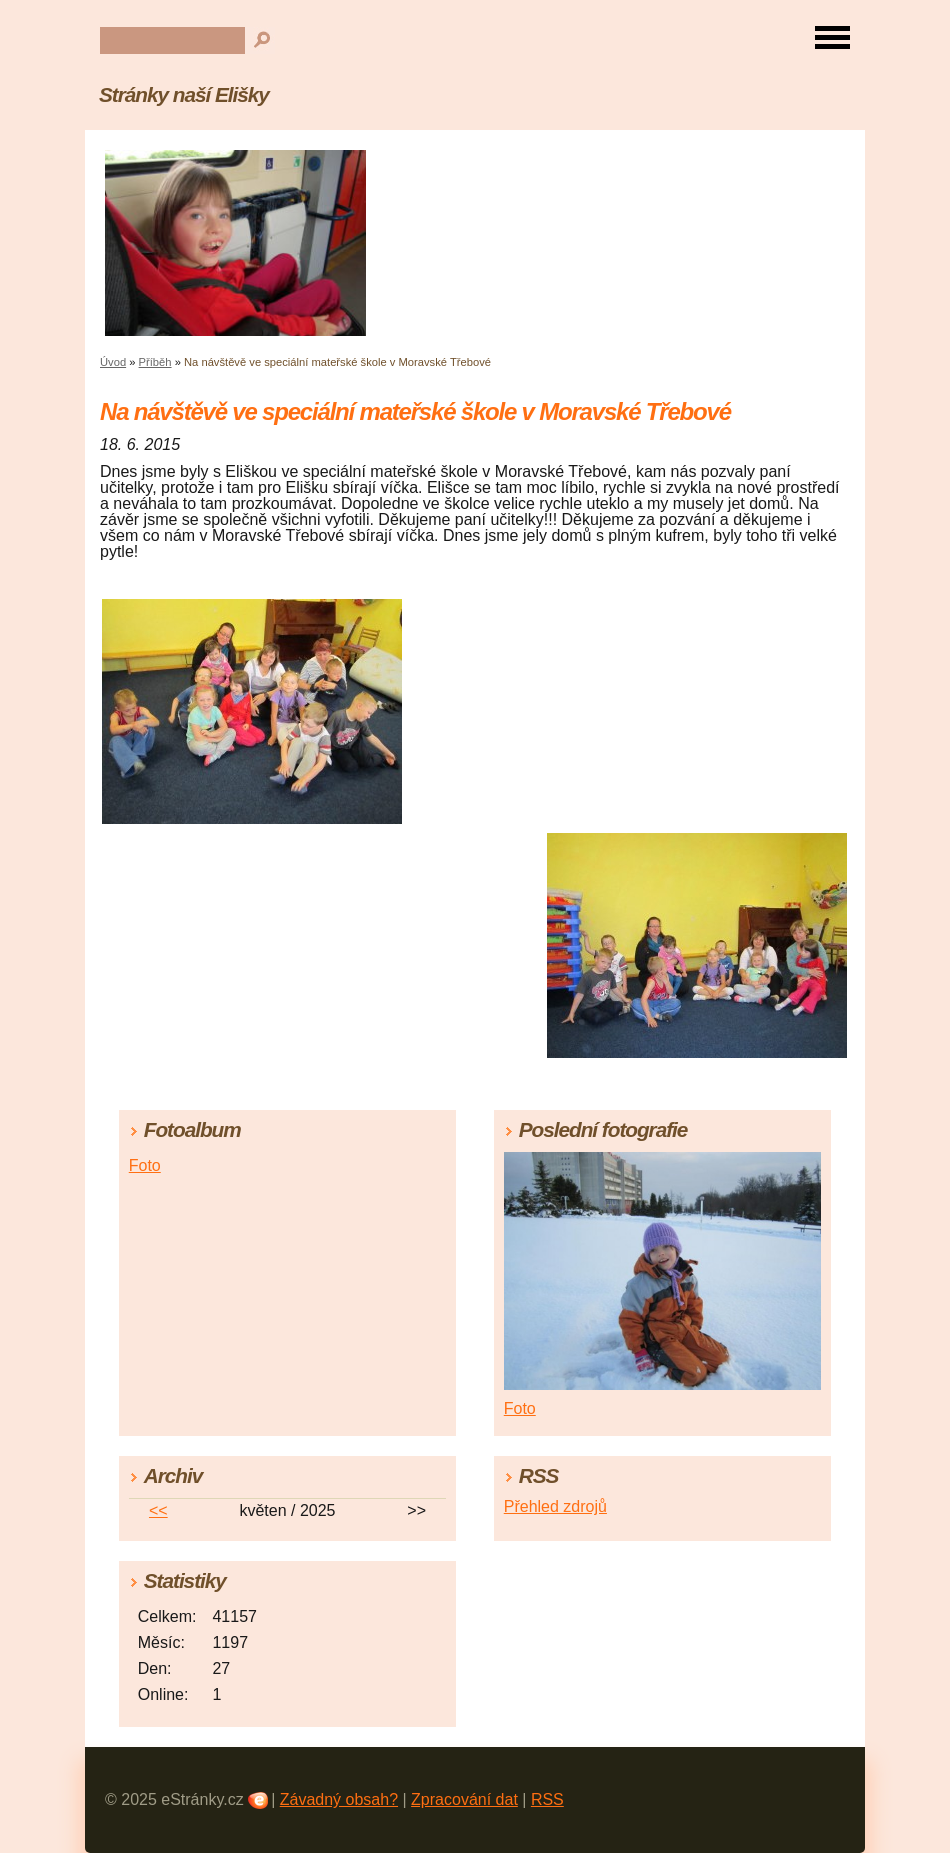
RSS (547, 1799)
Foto (145, 1165)
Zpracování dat (464, 1799)
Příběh (155, 362)
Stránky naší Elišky (184, 94)
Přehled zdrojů (555, 1506)
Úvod (113, 362)
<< (158, 1510)
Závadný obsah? (339, 1799)
